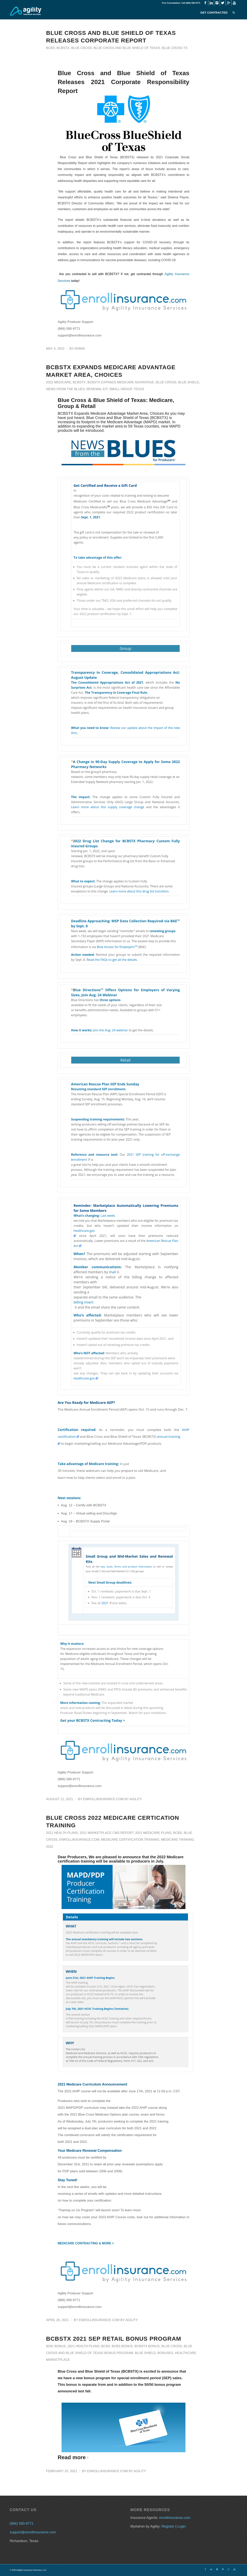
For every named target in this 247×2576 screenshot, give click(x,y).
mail (112, 1272)
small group (120, 389)
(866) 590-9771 (21, 2523)
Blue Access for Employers (116, 947)
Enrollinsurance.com (79, 1839)
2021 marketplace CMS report (106, 1833)
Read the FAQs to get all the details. (112, 960)
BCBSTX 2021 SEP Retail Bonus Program (113, 2338)
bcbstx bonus (147, 2346)
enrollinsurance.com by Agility (112, 1799)
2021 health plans (62, 1833)
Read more (74, 2457)
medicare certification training (130, 1839)
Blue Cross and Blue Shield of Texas (127, 48)
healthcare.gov (84, 1231)
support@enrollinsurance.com (33, 2532)
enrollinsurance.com (174, 2518)
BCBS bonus (122, 2346)
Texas (139, 389)
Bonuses (165, 2353)
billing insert (83, 1302)
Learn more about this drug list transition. (139, 891)
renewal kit (96, 389)
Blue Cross (81, 48)
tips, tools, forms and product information (126, 1566)
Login (181, 2526)
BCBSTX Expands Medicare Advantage (120, 382)
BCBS (50, 48)
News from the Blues (65, 389)
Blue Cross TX (174, 48)
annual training (168, 1436)
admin (79, 348)
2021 (105, 1603)
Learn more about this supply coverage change (107, 807)
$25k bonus (56, 2346)
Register (167, 2526)
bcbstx (63, 48)
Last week (107, 1215)
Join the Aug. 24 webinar (110, 1030)
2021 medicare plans (153, 1833)
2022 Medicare (58, 382)
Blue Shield (188, 382)
